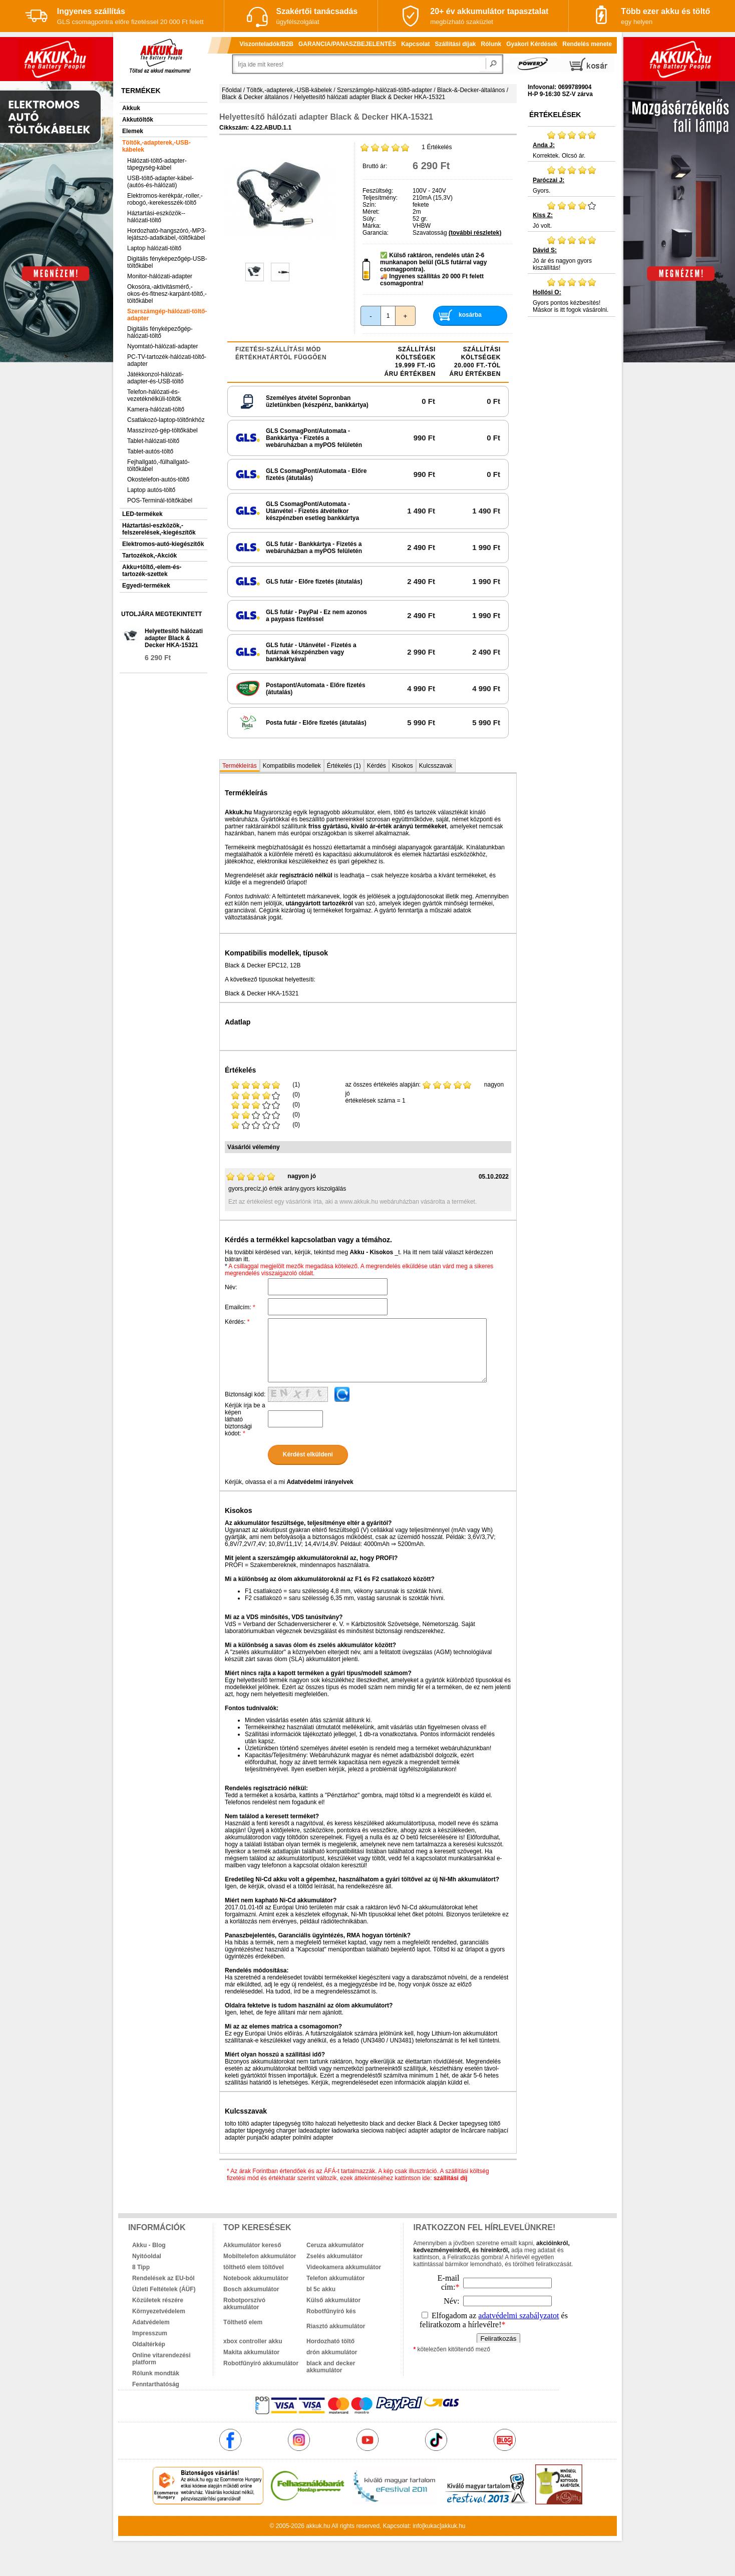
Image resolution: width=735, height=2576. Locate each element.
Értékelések (555, 115)
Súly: (369, 218)
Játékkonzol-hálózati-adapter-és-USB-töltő (155, 378)
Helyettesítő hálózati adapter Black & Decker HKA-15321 (174, 638)
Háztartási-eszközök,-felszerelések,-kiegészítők (159, 529)
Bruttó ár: (374, 166)
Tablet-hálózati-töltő (153, 440)
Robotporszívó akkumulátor (244, 2304)
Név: (231, 1287)
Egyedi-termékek (146, 585)
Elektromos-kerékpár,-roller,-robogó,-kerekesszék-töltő (165, 199)
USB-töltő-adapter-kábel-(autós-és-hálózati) (160, 182)
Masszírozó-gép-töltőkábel (162, 430)
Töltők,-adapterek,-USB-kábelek (156, 146)
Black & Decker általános (255, 97)
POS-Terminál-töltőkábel (159, 500)
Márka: (371, 225)
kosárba (470, 314)
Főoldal (231, 90)
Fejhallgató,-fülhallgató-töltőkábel (158, 465)
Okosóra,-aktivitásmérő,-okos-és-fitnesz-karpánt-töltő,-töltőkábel (167, 293)
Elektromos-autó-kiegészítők (163, 544)
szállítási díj (450, 2178)
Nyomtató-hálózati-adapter (162, 346)
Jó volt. (571, 214)
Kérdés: (237, 1321)
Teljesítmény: (380, 197)
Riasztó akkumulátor (335, 2326)
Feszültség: (377, 190)
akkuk (313, 2525)
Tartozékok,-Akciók (149, 555)
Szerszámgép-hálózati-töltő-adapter (167, 315)
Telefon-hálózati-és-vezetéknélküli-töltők (154, 395)
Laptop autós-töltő (151, 489)
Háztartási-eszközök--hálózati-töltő (156, 217)
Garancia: (375, 232)
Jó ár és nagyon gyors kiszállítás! (571, 253)
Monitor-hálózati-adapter (159, 276)
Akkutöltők (137, 119)
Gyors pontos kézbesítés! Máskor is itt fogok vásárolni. (571, 295)
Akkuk (131, 108)
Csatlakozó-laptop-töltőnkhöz (166, 419)
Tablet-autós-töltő (150, 451)
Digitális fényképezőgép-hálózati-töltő (160, 332)
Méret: (371, 211)
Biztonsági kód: (245, 1394)
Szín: (369, 204)
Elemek (132, 131)
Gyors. (571, 179)
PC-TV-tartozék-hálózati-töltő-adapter (166, 360)
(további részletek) (475, 232)
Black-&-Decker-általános (471, 90)
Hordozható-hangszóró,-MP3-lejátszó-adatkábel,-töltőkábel (166, 234)
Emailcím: (240, 1307)
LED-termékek (142, 514)
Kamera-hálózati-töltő (155, 409)
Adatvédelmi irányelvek (319, 1481)
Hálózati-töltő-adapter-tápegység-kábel (157, 164)
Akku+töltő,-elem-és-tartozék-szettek (151, 571)
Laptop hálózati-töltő (154, 248)
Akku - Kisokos (371, 1252)
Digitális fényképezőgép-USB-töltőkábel (167, 262)
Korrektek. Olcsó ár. (571, 144)
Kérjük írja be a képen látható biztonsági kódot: (245, 1419)
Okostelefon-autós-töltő (158, 479)
